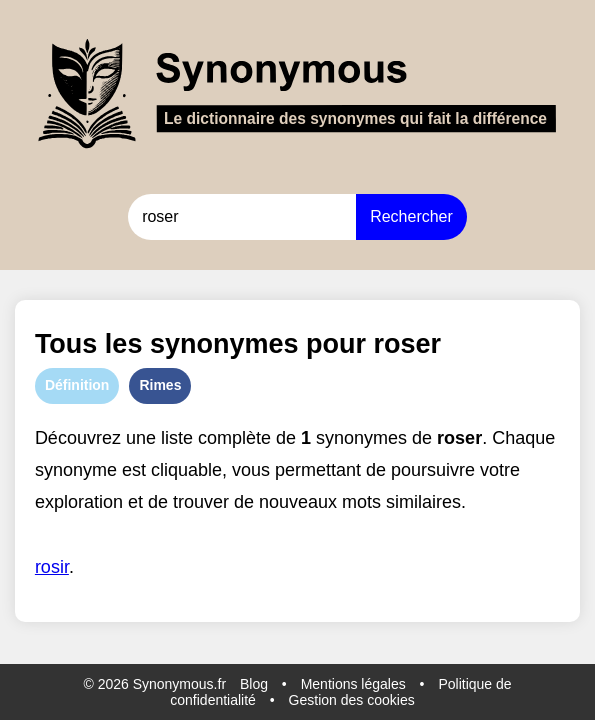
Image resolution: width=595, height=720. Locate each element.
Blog (254, 684)
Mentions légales (353, 684)
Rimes (160, 385)
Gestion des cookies (352, 700)
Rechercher (411, 216)
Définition (77, 385)
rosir (52, 567)
